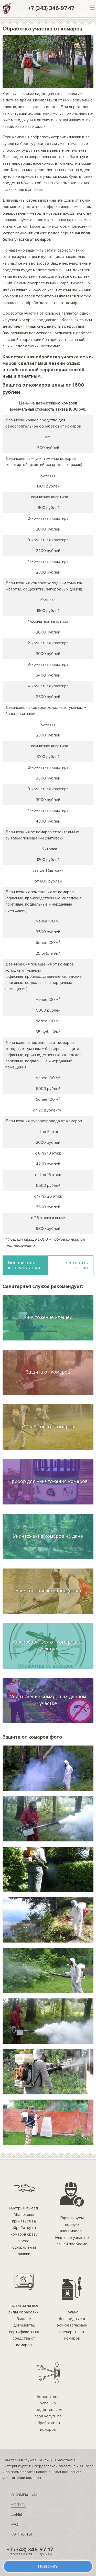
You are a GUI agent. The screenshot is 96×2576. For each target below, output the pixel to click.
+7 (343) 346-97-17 (51, 8)
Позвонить (48, 2566)
